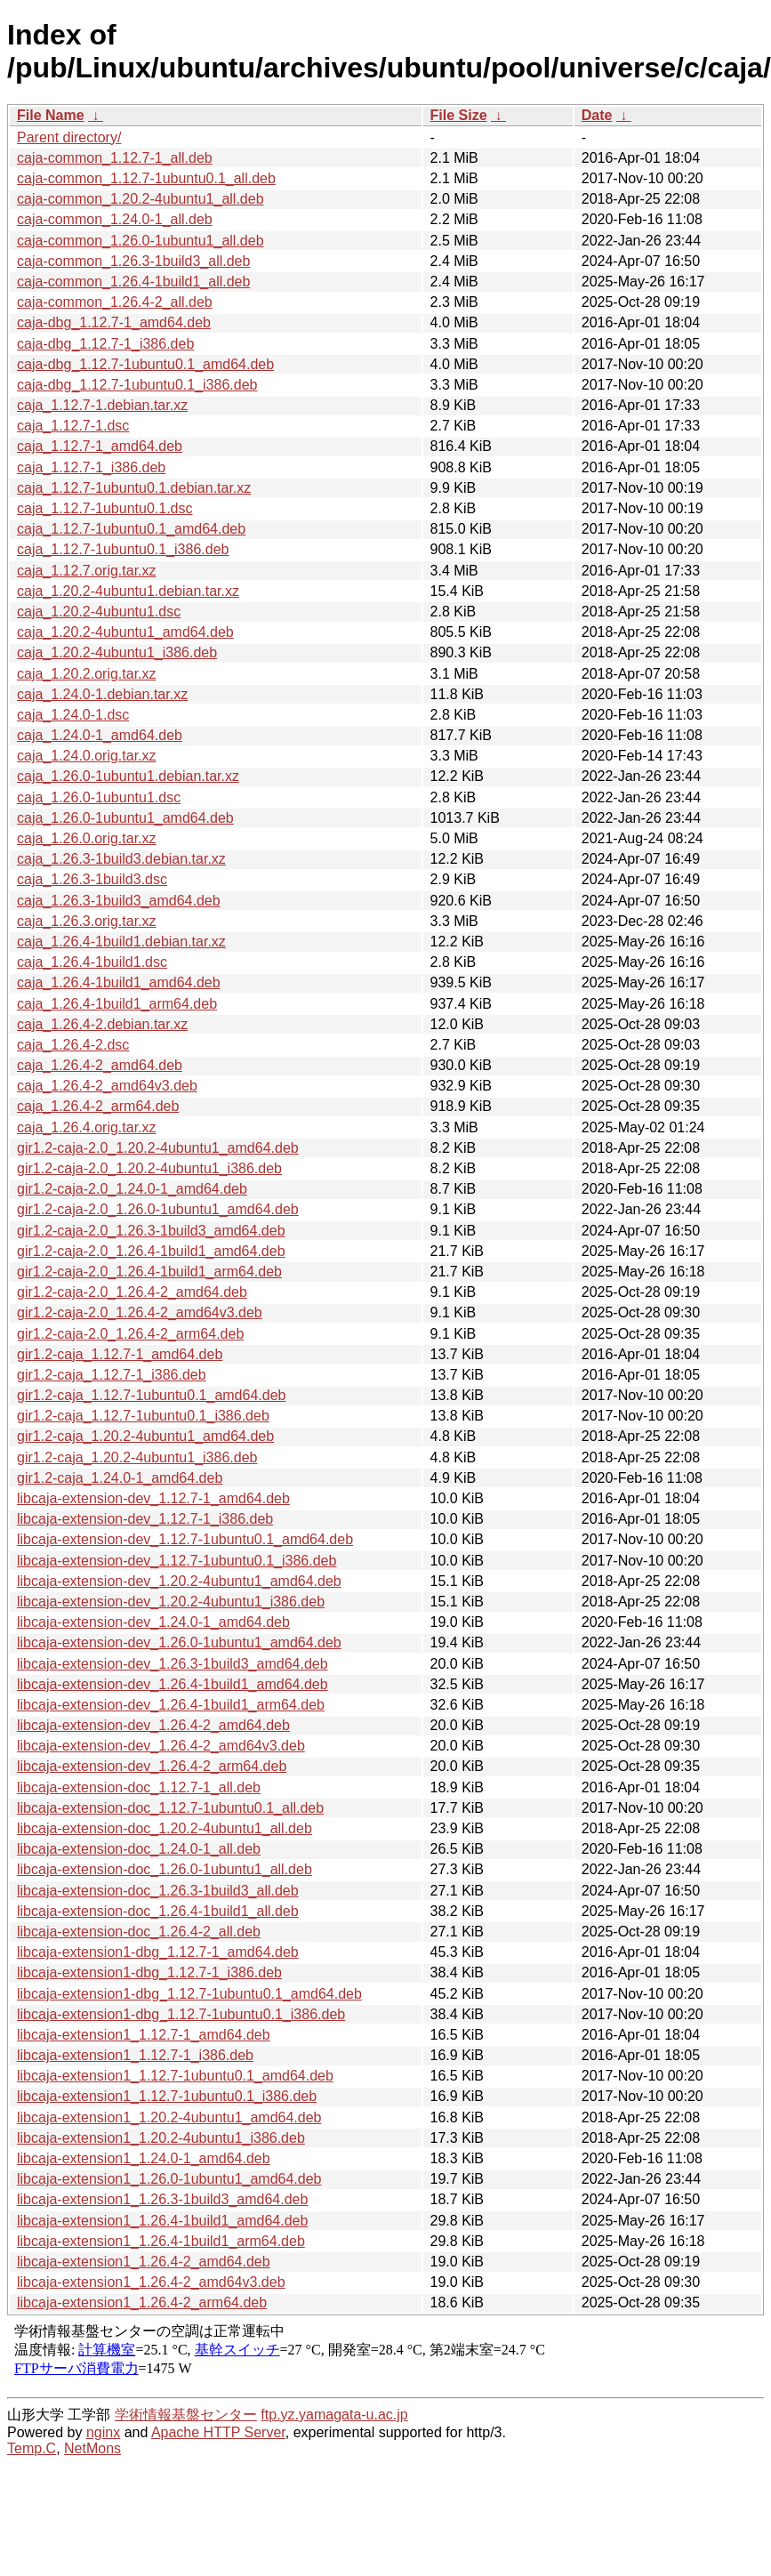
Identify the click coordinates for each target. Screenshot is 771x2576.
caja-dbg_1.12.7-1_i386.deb (105, 343)
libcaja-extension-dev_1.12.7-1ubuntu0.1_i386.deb (176, 1560)
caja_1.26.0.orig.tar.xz (87, 838)
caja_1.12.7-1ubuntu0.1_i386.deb (123, 549)
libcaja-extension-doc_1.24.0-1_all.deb (139, 1848)
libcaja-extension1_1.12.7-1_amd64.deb (143, 2034)
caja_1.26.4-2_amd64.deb (99, 1065)
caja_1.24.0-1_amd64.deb (99, 735)
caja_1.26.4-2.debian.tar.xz (102, 1024)
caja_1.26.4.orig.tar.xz (87, 1127)
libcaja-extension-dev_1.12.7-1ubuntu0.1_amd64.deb (185, 1539)
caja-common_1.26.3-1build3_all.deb (133, 261)
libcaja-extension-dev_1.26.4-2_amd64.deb (153, 1725)
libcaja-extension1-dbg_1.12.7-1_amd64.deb (158, 1952)
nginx (103, 2432)
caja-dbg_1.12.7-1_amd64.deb (114, 322)
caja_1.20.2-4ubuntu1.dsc (99, 611)
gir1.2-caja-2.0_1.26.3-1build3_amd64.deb (151, 1230)
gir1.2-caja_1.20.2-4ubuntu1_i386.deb (137, 1457)
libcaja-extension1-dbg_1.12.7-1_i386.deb (149, 1972)
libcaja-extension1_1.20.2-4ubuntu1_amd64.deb (169, 2117)
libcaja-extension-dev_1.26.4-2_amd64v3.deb (161, 1745)
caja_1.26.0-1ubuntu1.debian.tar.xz (128, 776)
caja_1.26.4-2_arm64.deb (98, 1106)
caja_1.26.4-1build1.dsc (92, 962)
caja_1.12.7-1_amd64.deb (99, 446)
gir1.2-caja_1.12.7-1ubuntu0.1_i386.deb (143, 1415)
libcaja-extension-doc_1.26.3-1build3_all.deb (158, 1890)
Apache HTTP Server (218, 2432)
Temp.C (31, 2448)
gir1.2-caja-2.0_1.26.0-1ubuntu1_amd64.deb (158, 1209)
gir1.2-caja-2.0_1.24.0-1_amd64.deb (132, 1188)
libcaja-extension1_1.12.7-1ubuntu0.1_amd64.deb (175, 2075)
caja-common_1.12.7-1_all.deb (115, 157)
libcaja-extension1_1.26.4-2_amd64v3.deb (151, 2282)
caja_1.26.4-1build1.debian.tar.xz (121, 941)
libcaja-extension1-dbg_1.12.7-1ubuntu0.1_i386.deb (181, 2014)
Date (597, 115)
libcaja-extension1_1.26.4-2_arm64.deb (142, 2302)
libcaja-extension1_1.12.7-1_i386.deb (135, 2055)
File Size (458, 115)
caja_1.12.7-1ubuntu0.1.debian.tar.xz (134, 487)
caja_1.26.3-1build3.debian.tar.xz (121, 858)
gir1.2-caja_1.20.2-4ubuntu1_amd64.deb (145, 1436)
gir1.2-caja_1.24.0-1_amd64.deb (119, 1477)
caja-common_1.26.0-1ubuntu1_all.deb (140, 240)
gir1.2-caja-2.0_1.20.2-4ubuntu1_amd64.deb (158, 1147)
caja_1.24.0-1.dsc (73, 714)
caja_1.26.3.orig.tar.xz (87, 921)
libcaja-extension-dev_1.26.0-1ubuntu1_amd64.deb (179, 1642)
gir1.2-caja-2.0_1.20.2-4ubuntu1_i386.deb (149, 1168)
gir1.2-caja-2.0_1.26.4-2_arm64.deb (130, 1333)
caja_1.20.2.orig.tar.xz (87, 673)
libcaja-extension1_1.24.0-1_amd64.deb (143, 2158)
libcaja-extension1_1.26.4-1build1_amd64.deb (162, 2220)
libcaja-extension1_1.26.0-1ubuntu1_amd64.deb (169, 2178)
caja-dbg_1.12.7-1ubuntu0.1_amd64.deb (145, 364)
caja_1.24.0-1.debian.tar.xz (102, 694)
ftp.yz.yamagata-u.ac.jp (334, 2414)
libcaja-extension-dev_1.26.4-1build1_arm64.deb (171, 1704)
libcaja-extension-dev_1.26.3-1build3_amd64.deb (172, 1663)
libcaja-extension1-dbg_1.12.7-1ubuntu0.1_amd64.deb (189, 1993)
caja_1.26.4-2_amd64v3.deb (107, 1085)
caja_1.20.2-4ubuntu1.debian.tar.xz (128, 591)
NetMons (92, 2448)
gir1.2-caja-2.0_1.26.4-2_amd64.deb (132, 1292)
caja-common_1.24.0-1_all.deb (115, 219)
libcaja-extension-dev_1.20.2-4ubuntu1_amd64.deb (179, 1581)
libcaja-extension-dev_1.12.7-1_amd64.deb (153, 1498)
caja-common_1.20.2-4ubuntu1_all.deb (140, 198)
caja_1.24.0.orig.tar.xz (87, 755)
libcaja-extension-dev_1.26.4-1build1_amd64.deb (172, 1684)
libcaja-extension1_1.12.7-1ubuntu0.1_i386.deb (167, 2096)
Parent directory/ (69, 137)
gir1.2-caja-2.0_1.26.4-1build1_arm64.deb (149, 1271)
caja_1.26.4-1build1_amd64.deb (119, 982)
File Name (50, 115)
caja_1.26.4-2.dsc (73, 1044)
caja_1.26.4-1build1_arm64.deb (117, 1003)
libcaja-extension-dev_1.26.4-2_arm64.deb (151, 1766)
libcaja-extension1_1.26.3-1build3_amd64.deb (162, 2199)
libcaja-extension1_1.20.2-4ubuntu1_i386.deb (161, 2137)
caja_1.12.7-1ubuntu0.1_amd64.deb (131, 528)
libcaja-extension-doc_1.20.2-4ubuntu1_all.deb (164, 1828)
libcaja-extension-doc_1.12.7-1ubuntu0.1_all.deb (170, 1807)
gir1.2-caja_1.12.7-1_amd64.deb (119, 1354)
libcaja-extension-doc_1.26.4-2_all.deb (139, 1931)
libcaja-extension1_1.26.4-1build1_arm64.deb (161, 2241)
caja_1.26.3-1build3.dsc (92, 879)
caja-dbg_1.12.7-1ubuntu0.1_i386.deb (137, 384)
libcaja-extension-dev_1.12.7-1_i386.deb (145, 1518)
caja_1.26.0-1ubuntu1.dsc (99, 797)
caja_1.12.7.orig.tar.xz (87, 570)
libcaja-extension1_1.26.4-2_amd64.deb (143, 2261)
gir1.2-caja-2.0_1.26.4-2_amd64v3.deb (139, 1312)
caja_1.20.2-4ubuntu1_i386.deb (117, 652)
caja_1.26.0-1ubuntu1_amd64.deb (125, 817)
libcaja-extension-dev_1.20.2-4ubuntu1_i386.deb (171, 1601)
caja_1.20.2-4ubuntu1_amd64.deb (125, 632)
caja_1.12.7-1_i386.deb (91, 467)
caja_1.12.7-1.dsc (73, 425)
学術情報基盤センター (186, 2414)
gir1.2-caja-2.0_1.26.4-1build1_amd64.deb (151, 1251)
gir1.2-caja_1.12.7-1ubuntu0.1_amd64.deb (151, 1395)
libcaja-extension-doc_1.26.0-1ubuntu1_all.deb (164, 1869)
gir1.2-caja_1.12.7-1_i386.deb (111, 1374)
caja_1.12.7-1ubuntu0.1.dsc (104, 508)
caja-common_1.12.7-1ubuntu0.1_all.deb (146, 178)
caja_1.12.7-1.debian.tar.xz (102, 405)
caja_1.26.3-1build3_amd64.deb (119, 900)
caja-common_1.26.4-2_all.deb (115, 302)
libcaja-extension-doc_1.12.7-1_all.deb (139, 1787)
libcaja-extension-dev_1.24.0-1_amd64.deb (153, 1622)
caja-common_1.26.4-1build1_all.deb (133, 281)
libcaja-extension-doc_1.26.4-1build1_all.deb (158, 1911)
